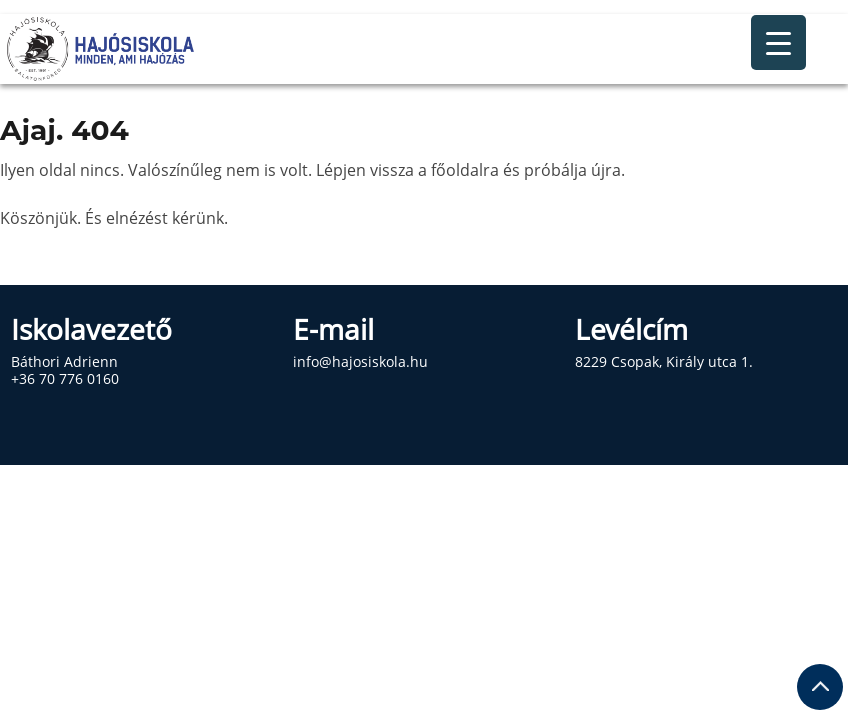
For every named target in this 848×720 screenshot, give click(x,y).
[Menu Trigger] (778, 42)
